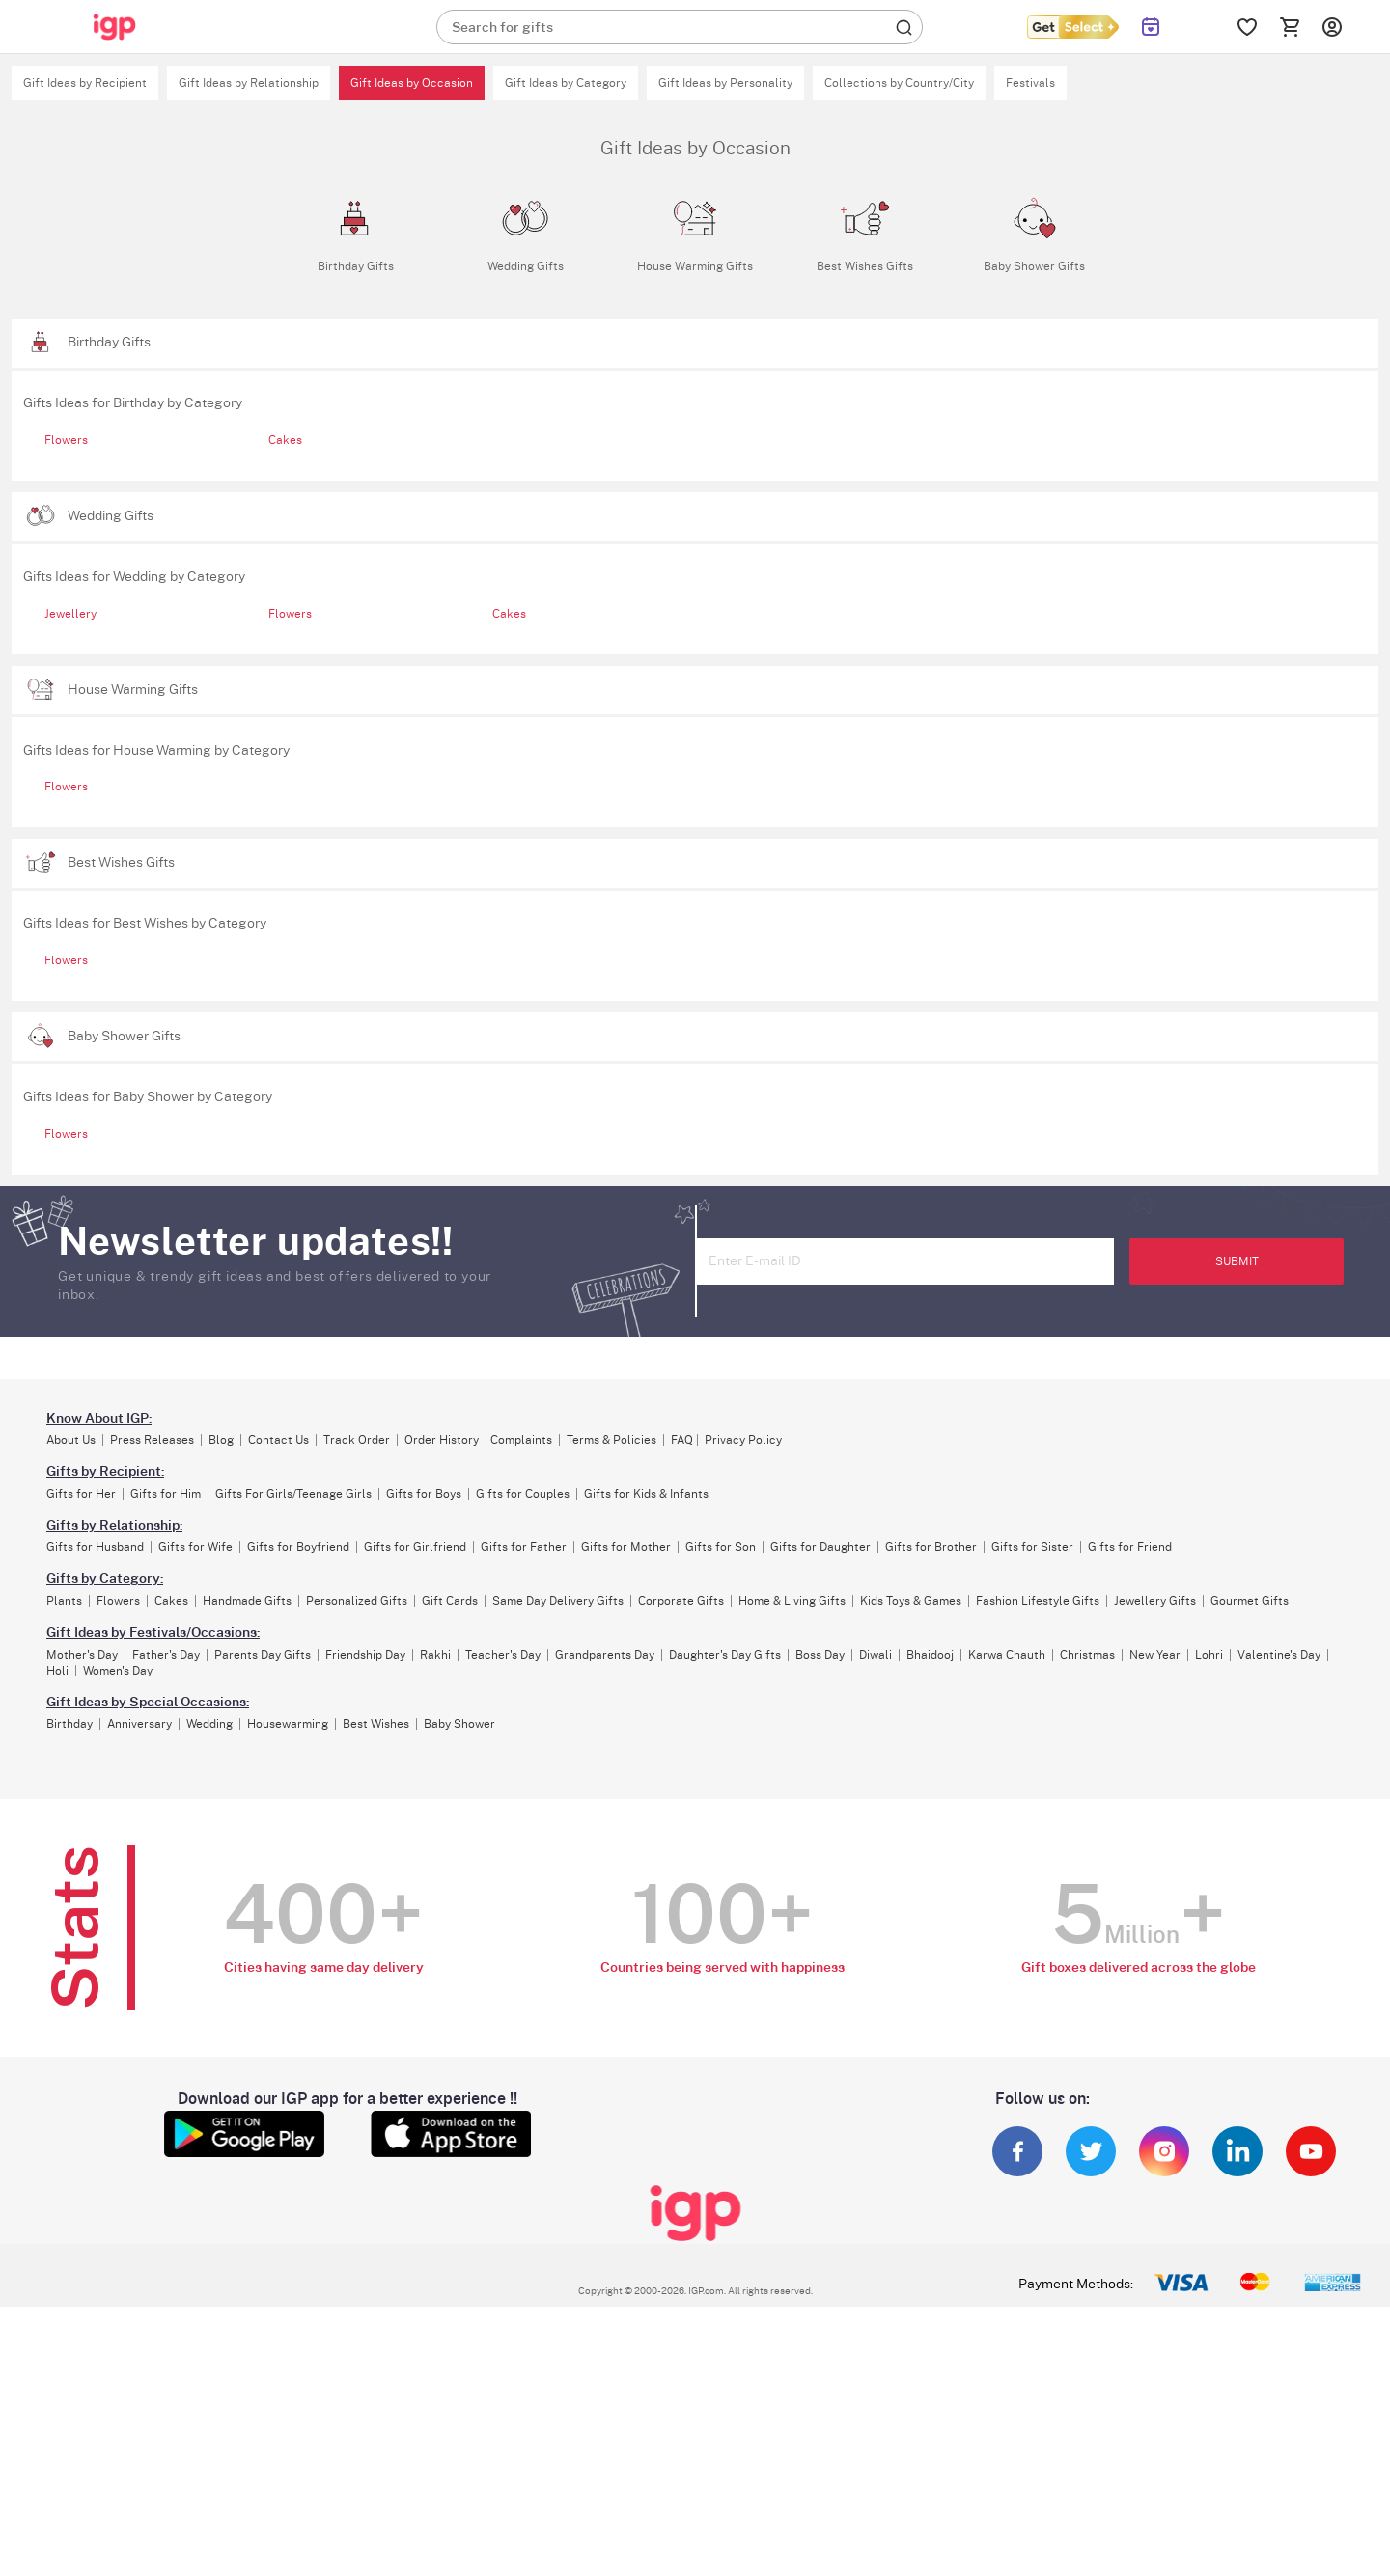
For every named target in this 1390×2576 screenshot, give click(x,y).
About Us (71, 1440)
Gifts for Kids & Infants (646, 1494)
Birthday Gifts (109, 342)
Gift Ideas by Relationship (249, 83)
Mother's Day (82, 1655)
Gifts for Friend (1130, 1547)
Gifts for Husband (95, 1547)
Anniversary (139, 1724)
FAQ (682, 1440)
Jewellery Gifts (1155, 1601)
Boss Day (820, 1655)
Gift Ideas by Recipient (85, 83)
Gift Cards (450, 1601)
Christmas (1087, 1655)
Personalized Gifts (356, 1601)
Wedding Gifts (110, 516)
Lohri (1209, 1655)
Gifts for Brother (931, 1547)
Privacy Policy (743, 1440)
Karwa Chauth (1006, 1655)
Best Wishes (376, 1724)
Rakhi (435, 1655)
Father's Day (166, 1655)
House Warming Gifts (133, 689)
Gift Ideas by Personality (725, 83)
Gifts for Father (524, 1547)
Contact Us (278, 1440)
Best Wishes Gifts (121, 862)
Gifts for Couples (523, 1494)
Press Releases (152, 1440)
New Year (1155, 1655)
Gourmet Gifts (1249, 1601)
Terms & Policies (611, 1440)
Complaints (521, 1440)
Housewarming (287, 1724)
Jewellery (70, 614)
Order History (441, 1440)
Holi (57, 1670)
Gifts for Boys (423, 1494)
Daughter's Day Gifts (725, 1655)
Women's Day (118, 1670)
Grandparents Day (604, 1655)
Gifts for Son (720, 1547)
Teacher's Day (503, 1655)
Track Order (356, 1440)
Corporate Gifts (681, 1601)
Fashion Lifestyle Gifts (1037, 1601)
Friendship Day (365, 1655)
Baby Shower (459, 1724)
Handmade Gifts (247, 1601)
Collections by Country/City (899, 83)
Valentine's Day (1278, 1655)
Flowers (66, 440)
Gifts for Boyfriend (298, 1547)
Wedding (209, 1724)
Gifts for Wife (195, 1547)
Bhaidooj (930, 1655)
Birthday (69, 1724)
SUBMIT (1237, 1261)
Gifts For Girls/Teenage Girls (293, 1494)
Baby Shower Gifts (124, 1036)
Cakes (285, 440)
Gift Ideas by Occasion (411, 83)
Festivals (1030, 83)
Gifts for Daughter (820, 1547)
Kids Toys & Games (910, 1601)
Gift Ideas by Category (565, 83)
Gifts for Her (81, 1494)
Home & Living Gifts (792, 1601)
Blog (221, 1440)
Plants (64, 1601)
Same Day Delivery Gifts (558, 1601)
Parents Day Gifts (262, 1655)
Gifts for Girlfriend (415, 1547)
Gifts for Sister (1032, 1547)
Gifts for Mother (626, 1547)
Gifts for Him (165, 1494)
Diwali (875, 1655)
